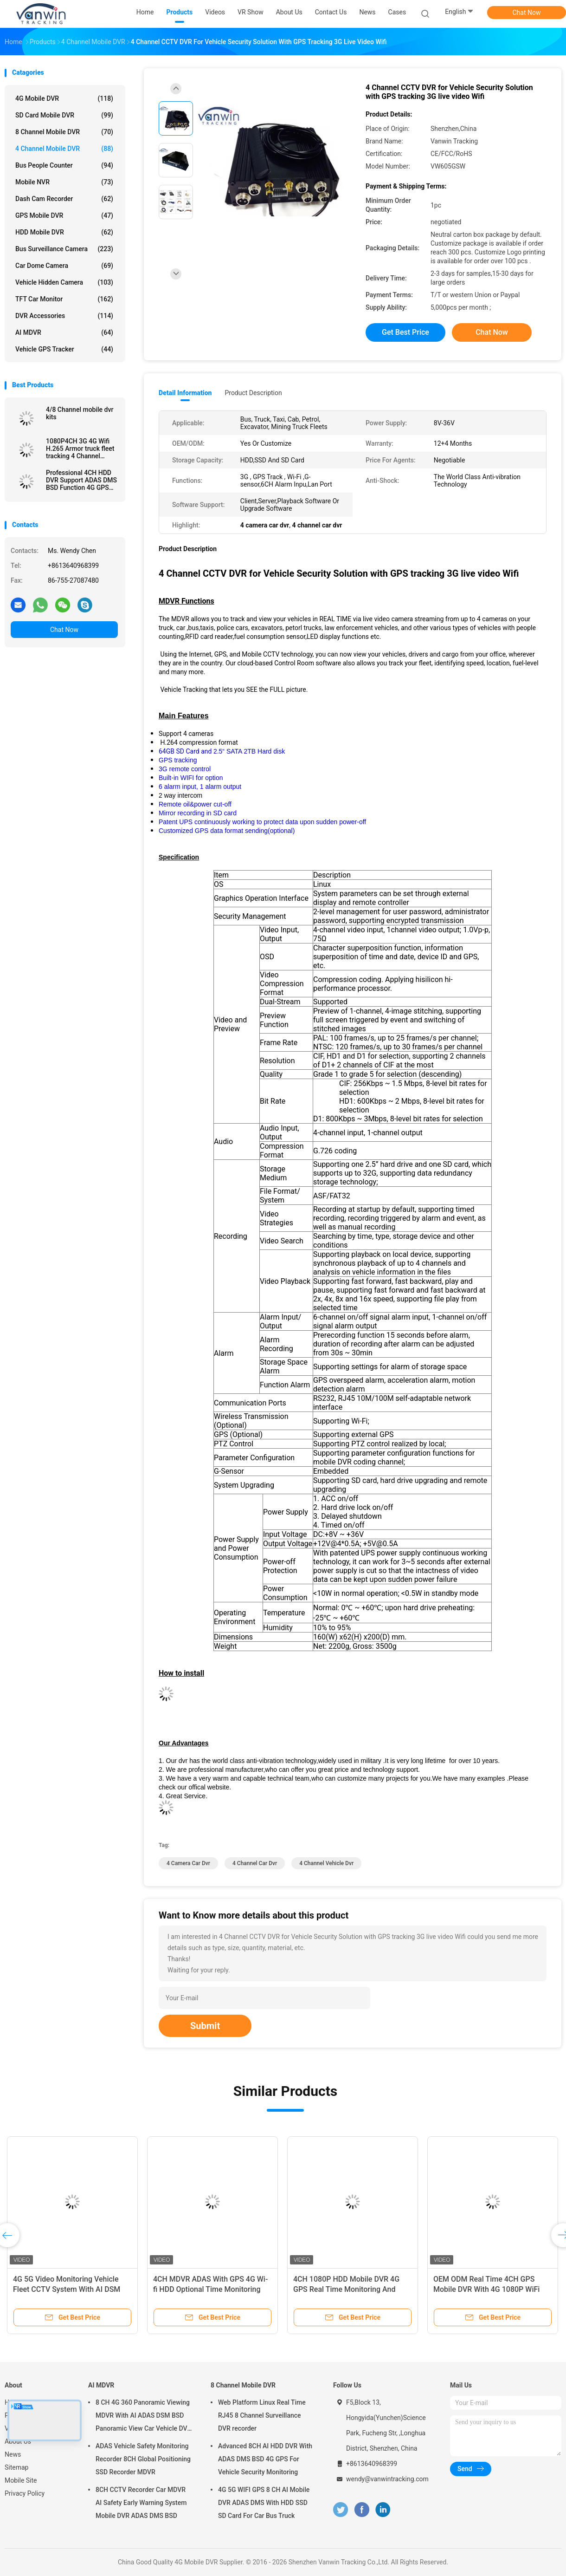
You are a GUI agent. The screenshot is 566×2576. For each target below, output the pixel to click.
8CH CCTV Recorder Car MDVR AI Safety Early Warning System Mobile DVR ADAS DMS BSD (141, 2502)
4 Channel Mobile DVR (64, 148)
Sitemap (16, 2467)
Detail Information (185, 393)
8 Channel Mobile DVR (64, 132)
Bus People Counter (64, 165)
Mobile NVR (64, 182)
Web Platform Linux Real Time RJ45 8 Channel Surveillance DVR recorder (262, 2415)
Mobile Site (21, 2480)
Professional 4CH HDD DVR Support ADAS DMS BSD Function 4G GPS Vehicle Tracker (81, 480)
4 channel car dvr (254, 1863)
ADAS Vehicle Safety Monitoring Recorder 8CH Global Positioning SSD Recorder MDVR (143, 2459)
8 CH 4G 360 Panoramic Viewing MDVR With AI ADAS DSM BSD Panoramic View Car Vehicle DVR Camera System (143, 2417)
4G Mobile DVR (64, 98)
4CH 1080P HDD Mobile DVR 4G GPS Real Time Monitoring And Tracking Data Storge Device (346, 2289)
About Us (18, 2441)
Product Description (253, 393)
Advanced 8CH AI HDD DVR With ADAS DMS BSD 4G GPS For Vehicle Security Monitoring (265, 2459)
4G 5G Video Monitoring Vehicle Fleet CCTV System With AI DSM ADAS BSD (66, 2289)
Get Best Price (405, 332)
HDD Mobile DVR (64, 232)
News (13, 2454)
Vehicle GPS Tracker (64, 349)
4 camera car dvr (188, 1863)
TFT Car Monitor (64, 299)
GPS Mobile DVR (64, 215)
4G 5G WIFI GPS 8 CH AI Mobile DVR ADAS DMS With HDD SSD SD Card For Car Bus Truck (263, 2502)
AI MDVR (64, 332)
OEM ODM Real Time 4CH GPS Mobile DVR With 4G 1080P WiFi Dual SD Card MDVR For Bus (486, 2289)
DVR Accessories (64, 315)
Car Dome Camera (64, 265)
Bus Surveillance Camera (64, 249)
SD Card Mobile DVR (64, 115)
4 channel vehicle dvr (326, 1863)
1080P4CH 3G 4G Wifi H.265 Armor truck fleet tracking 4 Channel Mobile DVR (80, 448)
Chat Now (527, 12)
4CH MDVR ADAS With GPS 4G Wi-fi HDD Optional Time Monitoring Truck (210, 2289)
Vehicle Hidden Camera (64, 282)
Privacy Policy (25, 2493)
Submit (205, 2025)
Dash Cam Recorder (64, 198)
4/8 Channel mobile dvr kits (79, 413)
